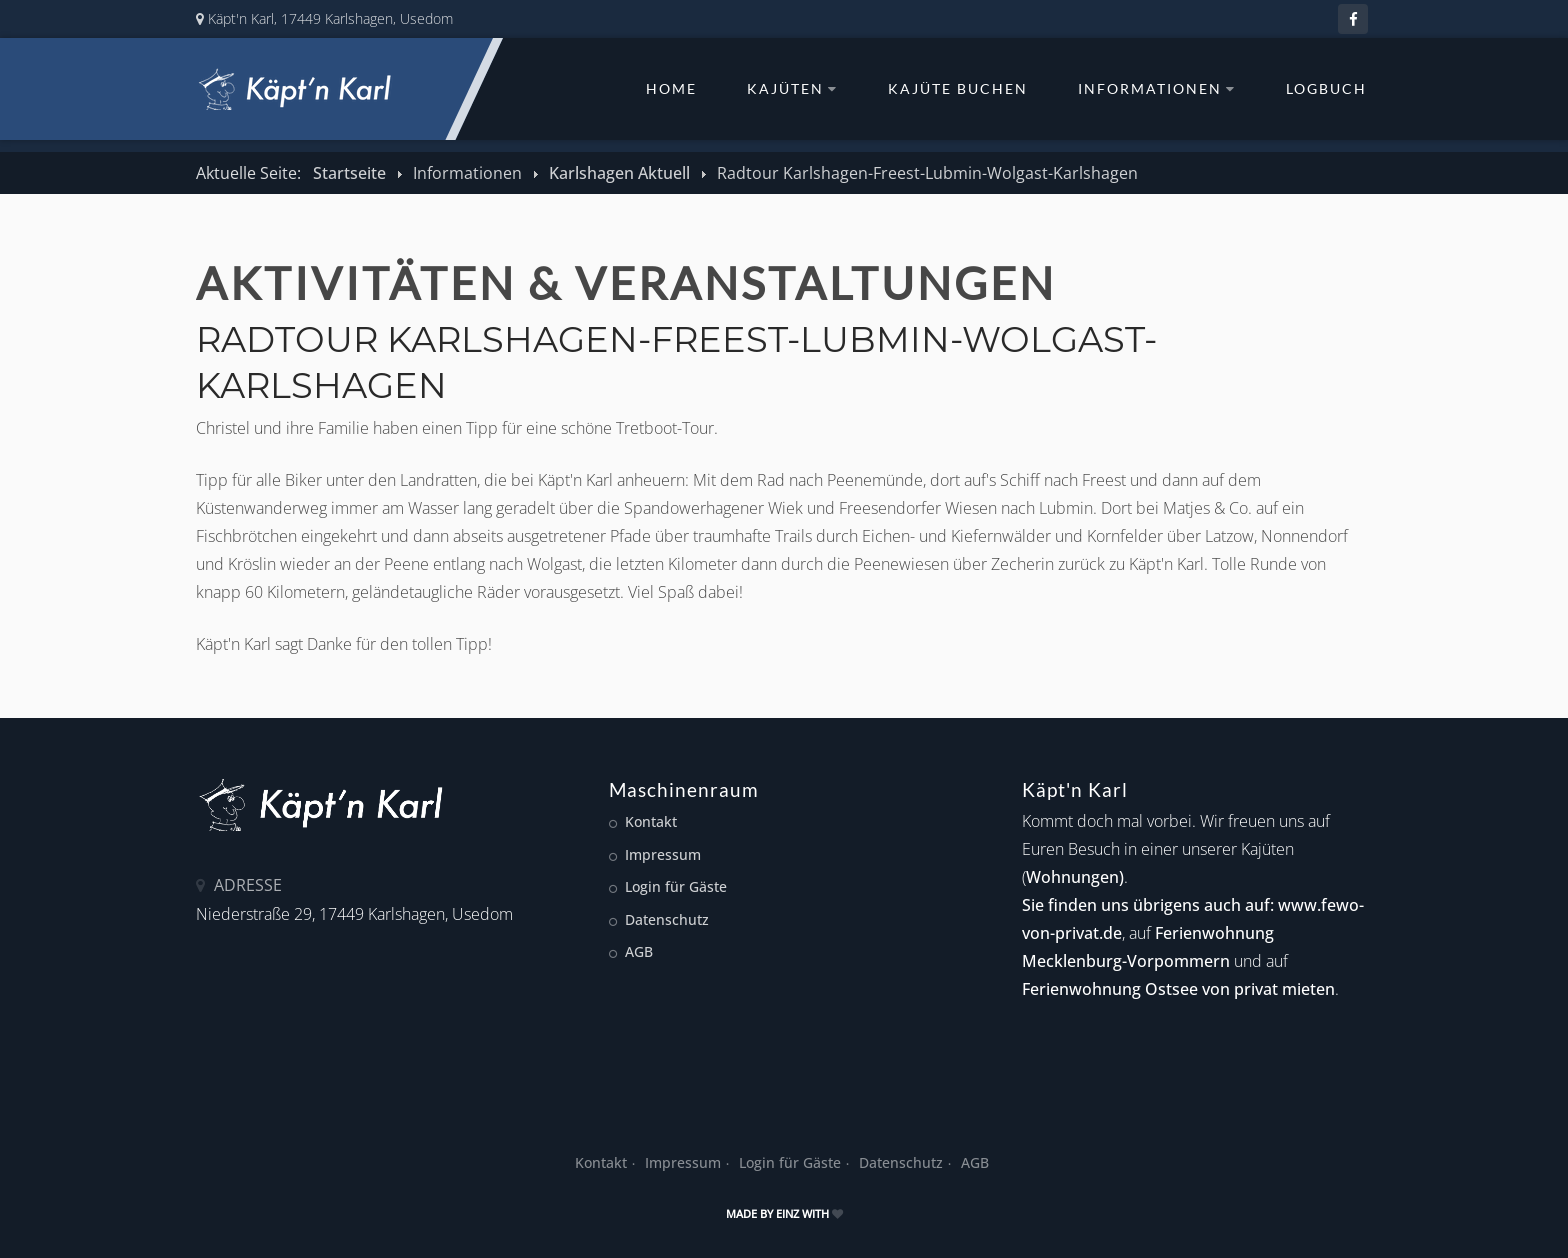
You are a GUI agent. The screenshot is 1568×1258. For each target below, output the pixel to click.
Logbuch (1326, 89)
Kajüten (792, 89)
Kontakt (651, 821)
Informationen (1157, 89)
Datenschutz (667, 919)
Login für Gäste (676, 886)
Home (671, 89)
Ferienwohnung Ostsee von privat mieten (1178, 989)
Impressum (663, 854)
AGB (639, 951)
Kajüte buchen (958, 89)
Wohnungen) (1075, 877)
